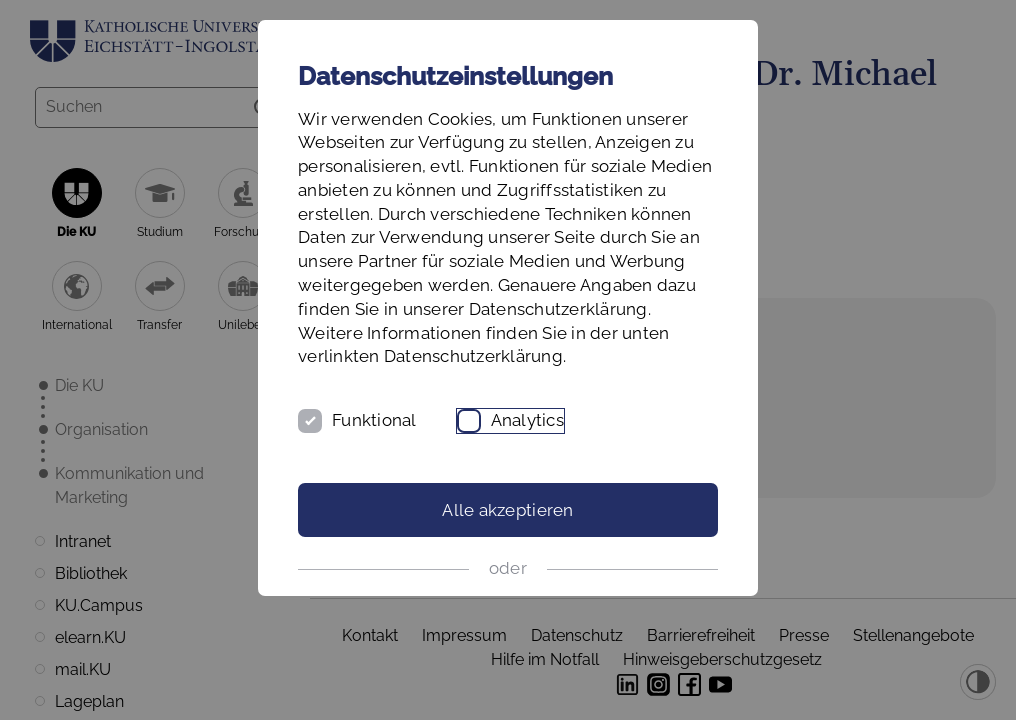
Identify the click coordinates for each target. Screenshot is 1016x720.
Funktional (374, 420)
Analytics (527, 420)
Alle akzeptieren (507, 510)
